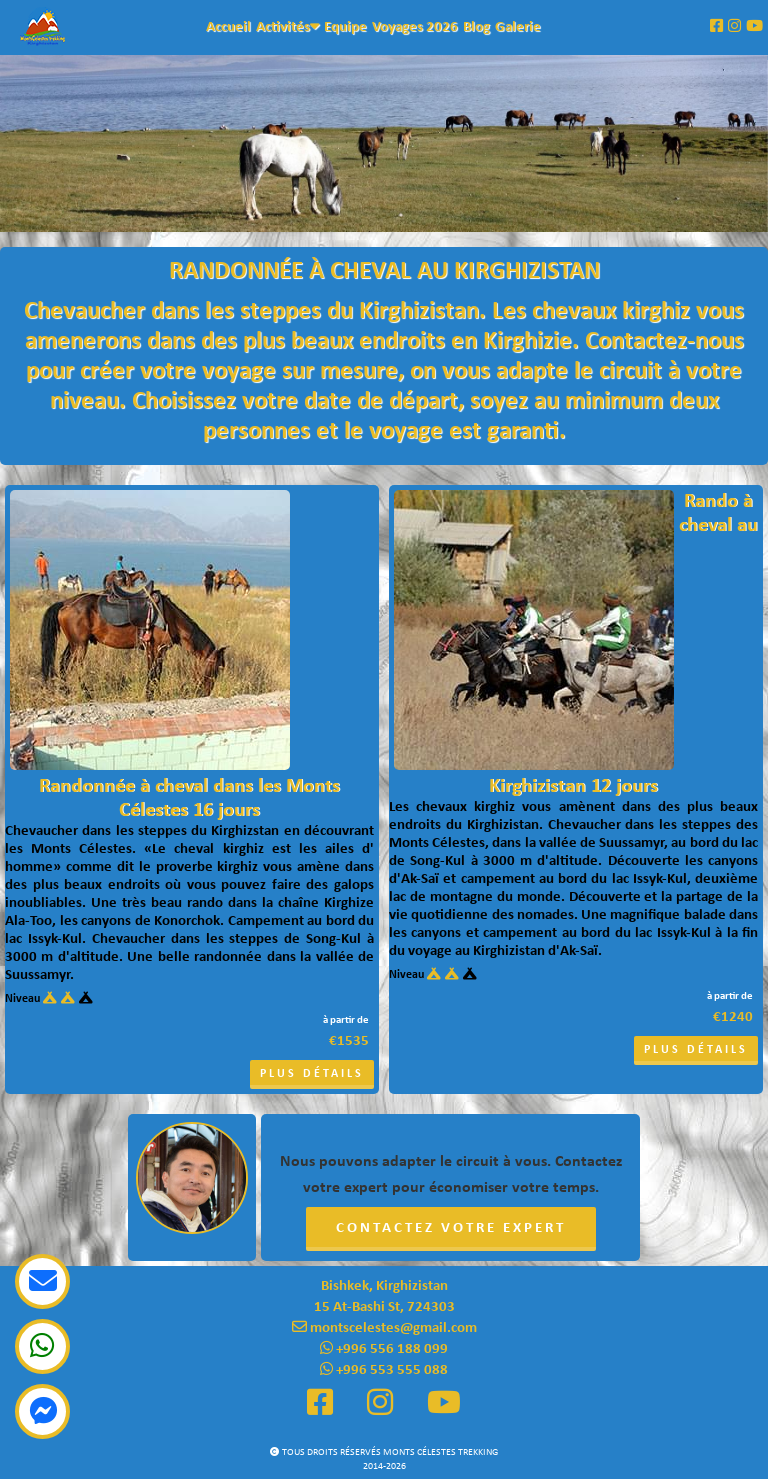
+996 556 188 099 (384, 1349)
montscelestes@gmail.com (384, 1328)
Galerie (518, 27)
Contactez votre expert (451, 1228)
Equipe (345, 27)
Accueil (228, 27)
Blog (476, 27)
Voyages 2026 (415, 27)
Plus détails (312, 1074)
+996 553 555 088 (384, 1370)
